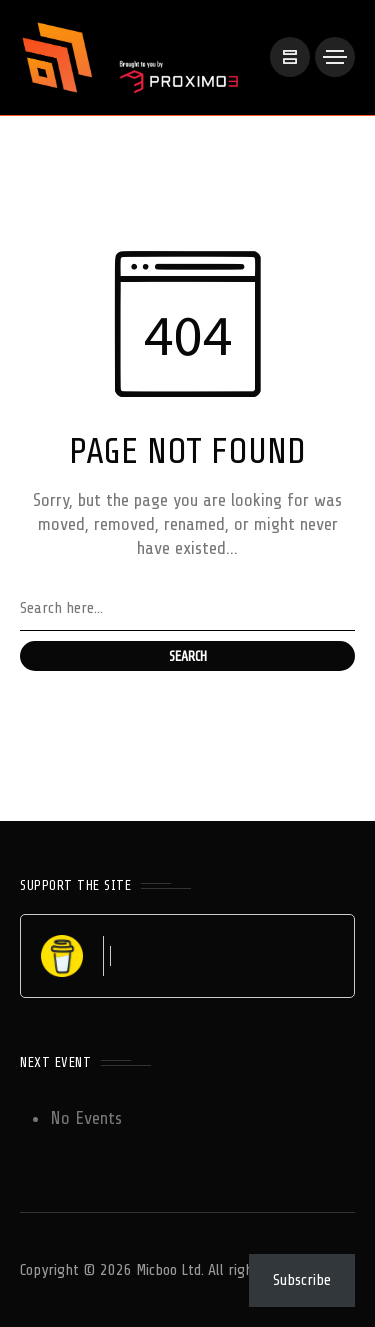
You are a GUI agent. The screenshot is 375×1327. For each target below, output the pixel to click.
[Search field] (187, 609)
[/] (290, 57)
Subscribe (302, 1280)
